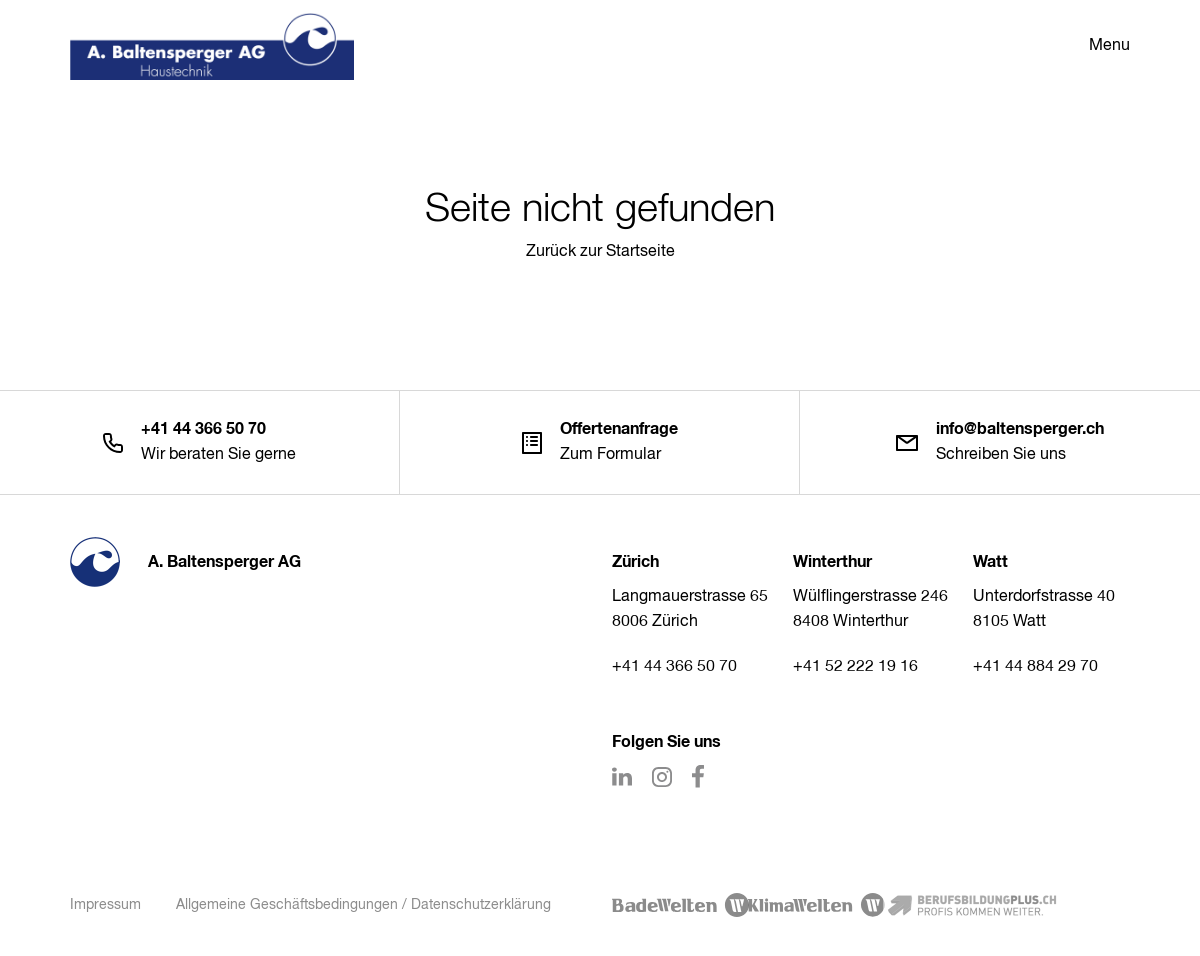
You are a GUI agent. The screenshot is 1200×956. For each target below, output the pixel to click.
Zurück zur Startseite (600, 252)
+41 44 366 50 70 (674, 667)
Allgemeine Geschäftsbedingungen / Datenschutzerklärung (363, 905)
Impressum (105, 905)
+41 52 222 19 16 (855, 667)
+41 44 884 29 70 (1035, 667)
